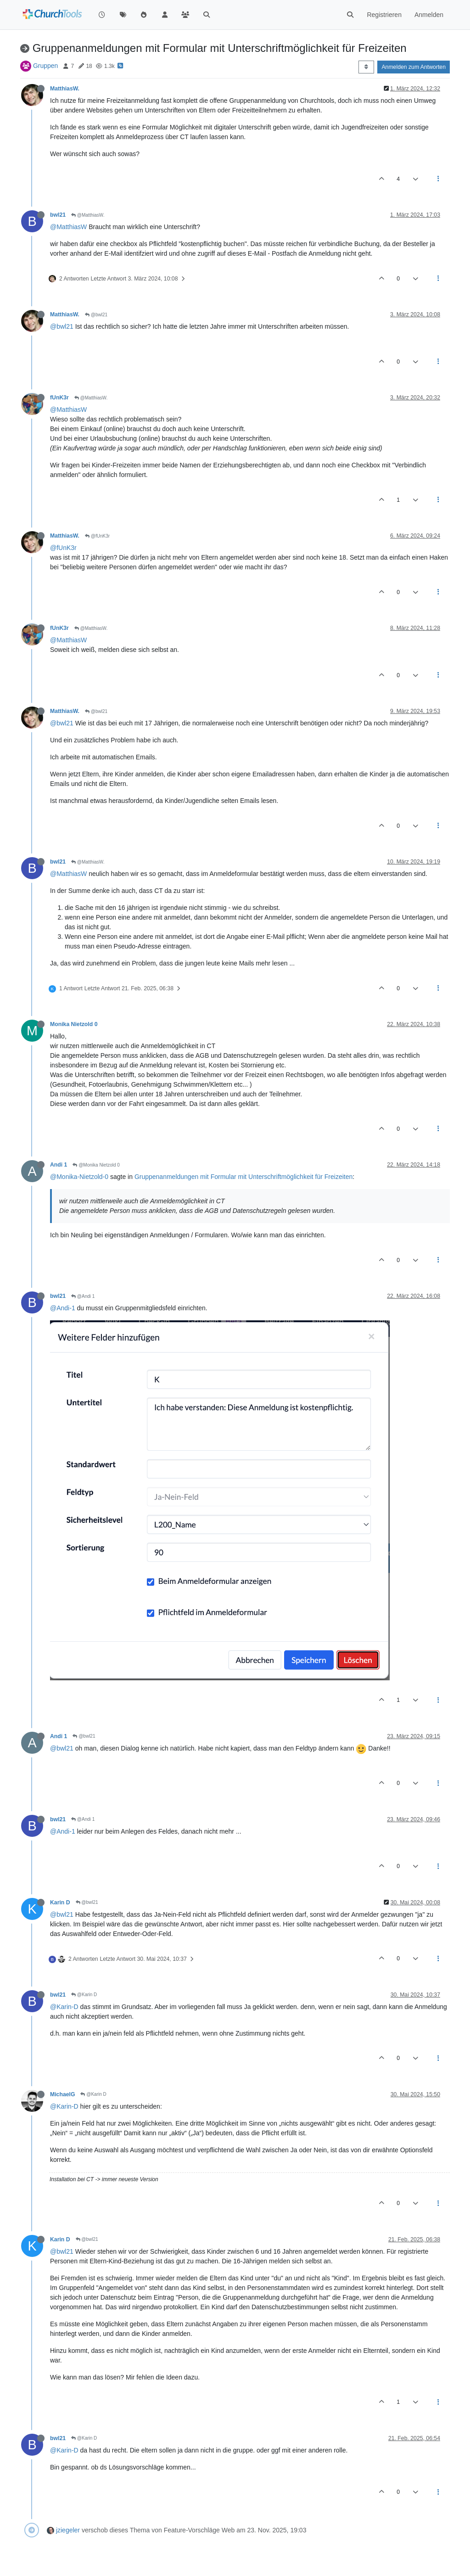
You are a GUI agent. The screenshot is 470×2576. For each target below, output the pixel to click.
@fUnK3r (97, 536)
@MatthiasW (68, 226)
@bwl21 (96, 314)
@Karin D (84, 1994)
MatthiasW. (64, 88)
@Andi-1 (62, 1308)
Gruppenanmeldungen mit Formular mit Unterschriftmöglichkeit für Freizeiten (243, 1176)
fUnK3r (59, 397)
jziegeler (68, 2530)
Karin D (60, 1902)
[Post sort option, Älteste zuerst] (366, 67)
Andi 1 (58, 1165)
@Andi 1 (83, 1296)
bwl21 (58, 215)
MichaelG (62, 2094)
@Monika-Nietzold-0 (79, 1176)
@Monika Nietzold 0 (96, 1164)
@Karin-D (64, 2006)
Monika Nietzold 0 (73, 1024)
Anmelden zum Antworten (413, 67)
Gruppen (45, 65)
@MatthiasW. (87, 215)
